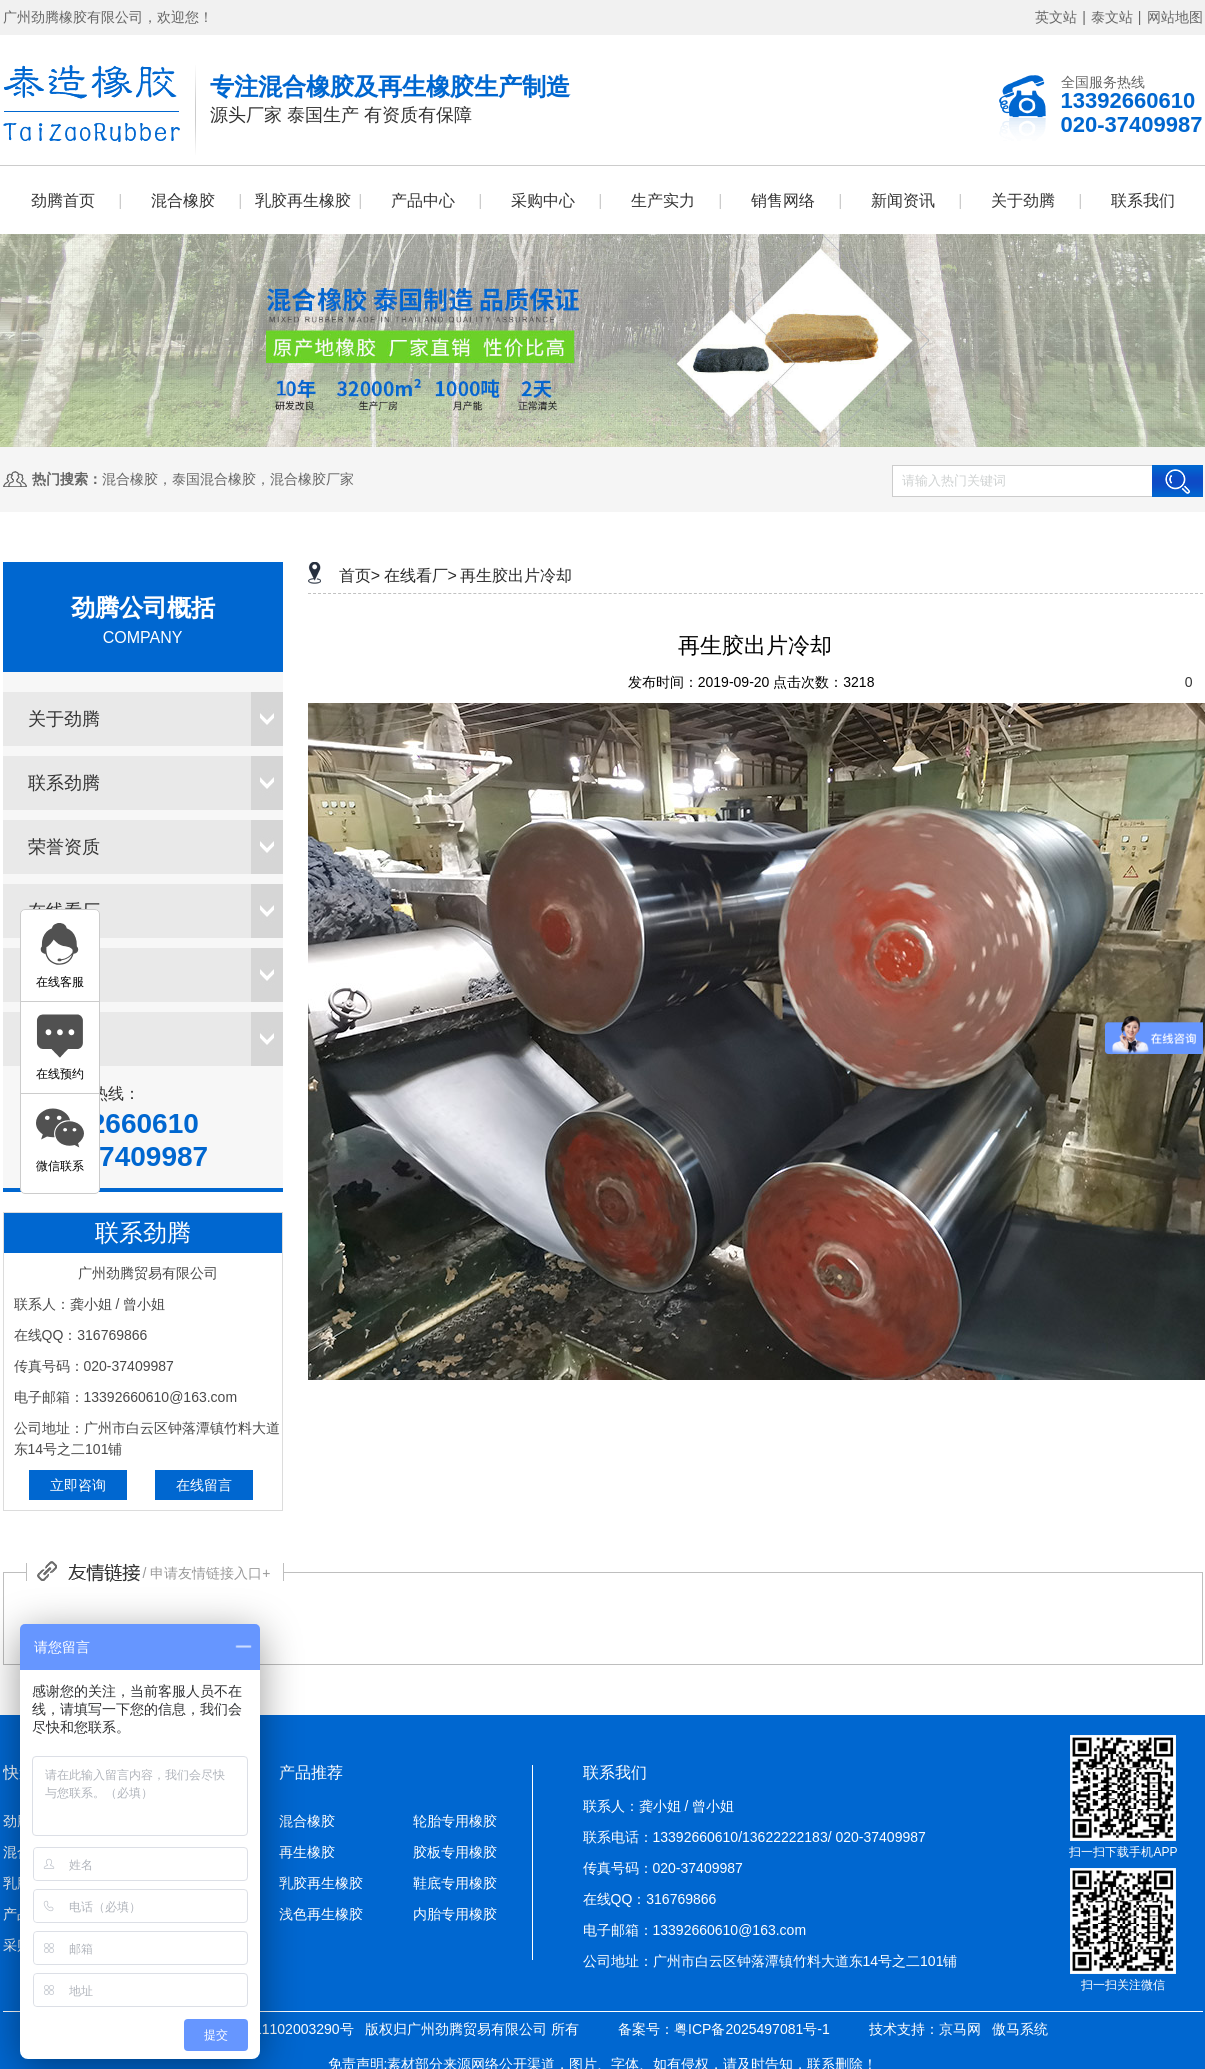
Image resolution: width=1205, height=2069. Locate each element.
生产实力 (663, 200)
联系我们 (1143, 200)
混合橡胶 (183, 200)
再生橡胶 (307, 1852)
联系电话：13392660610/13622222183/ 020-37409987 (754, 1837)
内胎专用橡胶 (455, 1914)
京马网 (960, 2029)
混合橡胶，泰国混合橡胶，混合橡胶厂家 (228, 479)
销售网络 (783, 200)
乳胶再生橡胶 (303, 200)
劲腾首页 (63, 200)
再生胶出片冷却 (516, 575)
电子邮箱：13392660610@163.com (695, 1930)
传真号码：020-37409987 (663, 1868)
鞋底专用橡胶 (455, 1883)
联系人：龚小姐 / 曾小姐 (659, 1806)
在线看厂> (420, 575)
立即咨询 (78, 1485)
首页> (359, 575)
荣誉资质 (64, 847)
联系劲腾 (64, 783)
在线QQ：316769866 (650, 1899)
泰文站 (1112, 17)
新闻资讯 (903, 200)
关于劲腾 (1023, 200)
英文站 (1056, 17)
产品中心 (423, 200)
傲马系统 (1020, 2029)
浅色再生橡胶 (321, 1914)
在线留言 (204, 1485)
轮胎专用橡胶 (455, 1821)
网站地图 (1175, 17)
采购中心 (543, 200)
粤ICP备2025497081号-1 (752, 2029)
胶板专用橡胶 (455, 1852)
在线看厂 (64, 911)
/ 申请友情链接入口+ (207, 1573)
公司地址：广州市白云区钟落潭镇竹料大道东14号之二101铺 (770, 1961)
